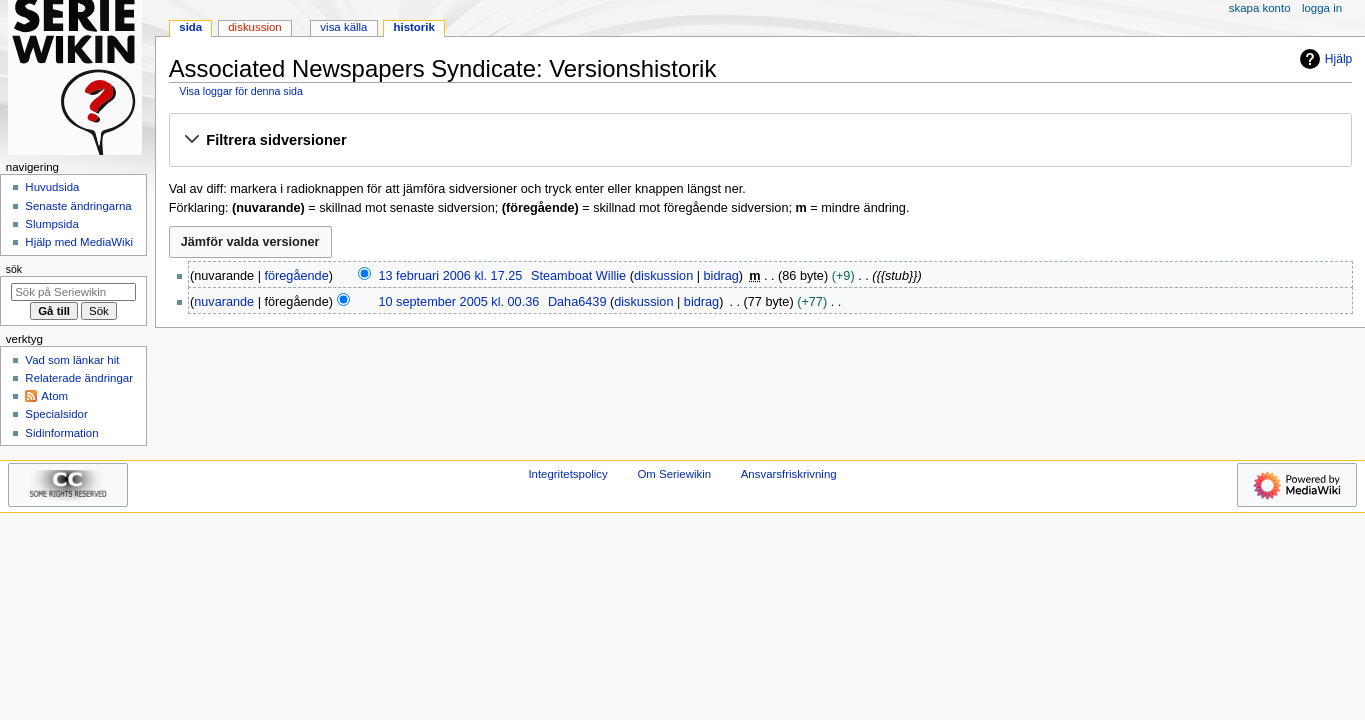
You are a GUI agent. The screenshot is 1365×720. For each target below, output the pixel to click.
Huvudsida (52, 187)
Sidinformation (61, 433)
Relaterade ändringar (79, 378)
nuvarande (224, 302)
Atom (54, 396)
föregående (297, 276)
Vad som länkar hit (72, 360)
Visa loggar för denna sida (241, 91)
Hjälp (1323, 59)
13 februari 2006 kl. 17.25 (450, 276)
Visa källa (343, 27)
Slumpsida (51, 224)
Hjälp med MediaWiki (79, 242)
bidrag (721, 276)
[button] (760, 141)
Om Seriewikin (674, 474)
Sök (14, 269)
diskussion (663, 276)
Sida (190, 27)
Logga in (1322, 8)
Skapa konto (1260, 8)
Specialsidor (56, 414)
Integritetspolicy (567, 474)
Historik (414, 27)
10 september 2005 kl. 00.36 (458, 302)
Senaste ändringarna (78, 206)
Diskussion (254, 27)
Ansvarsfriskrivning (789, 474)
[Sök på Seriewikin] (73, 292)
